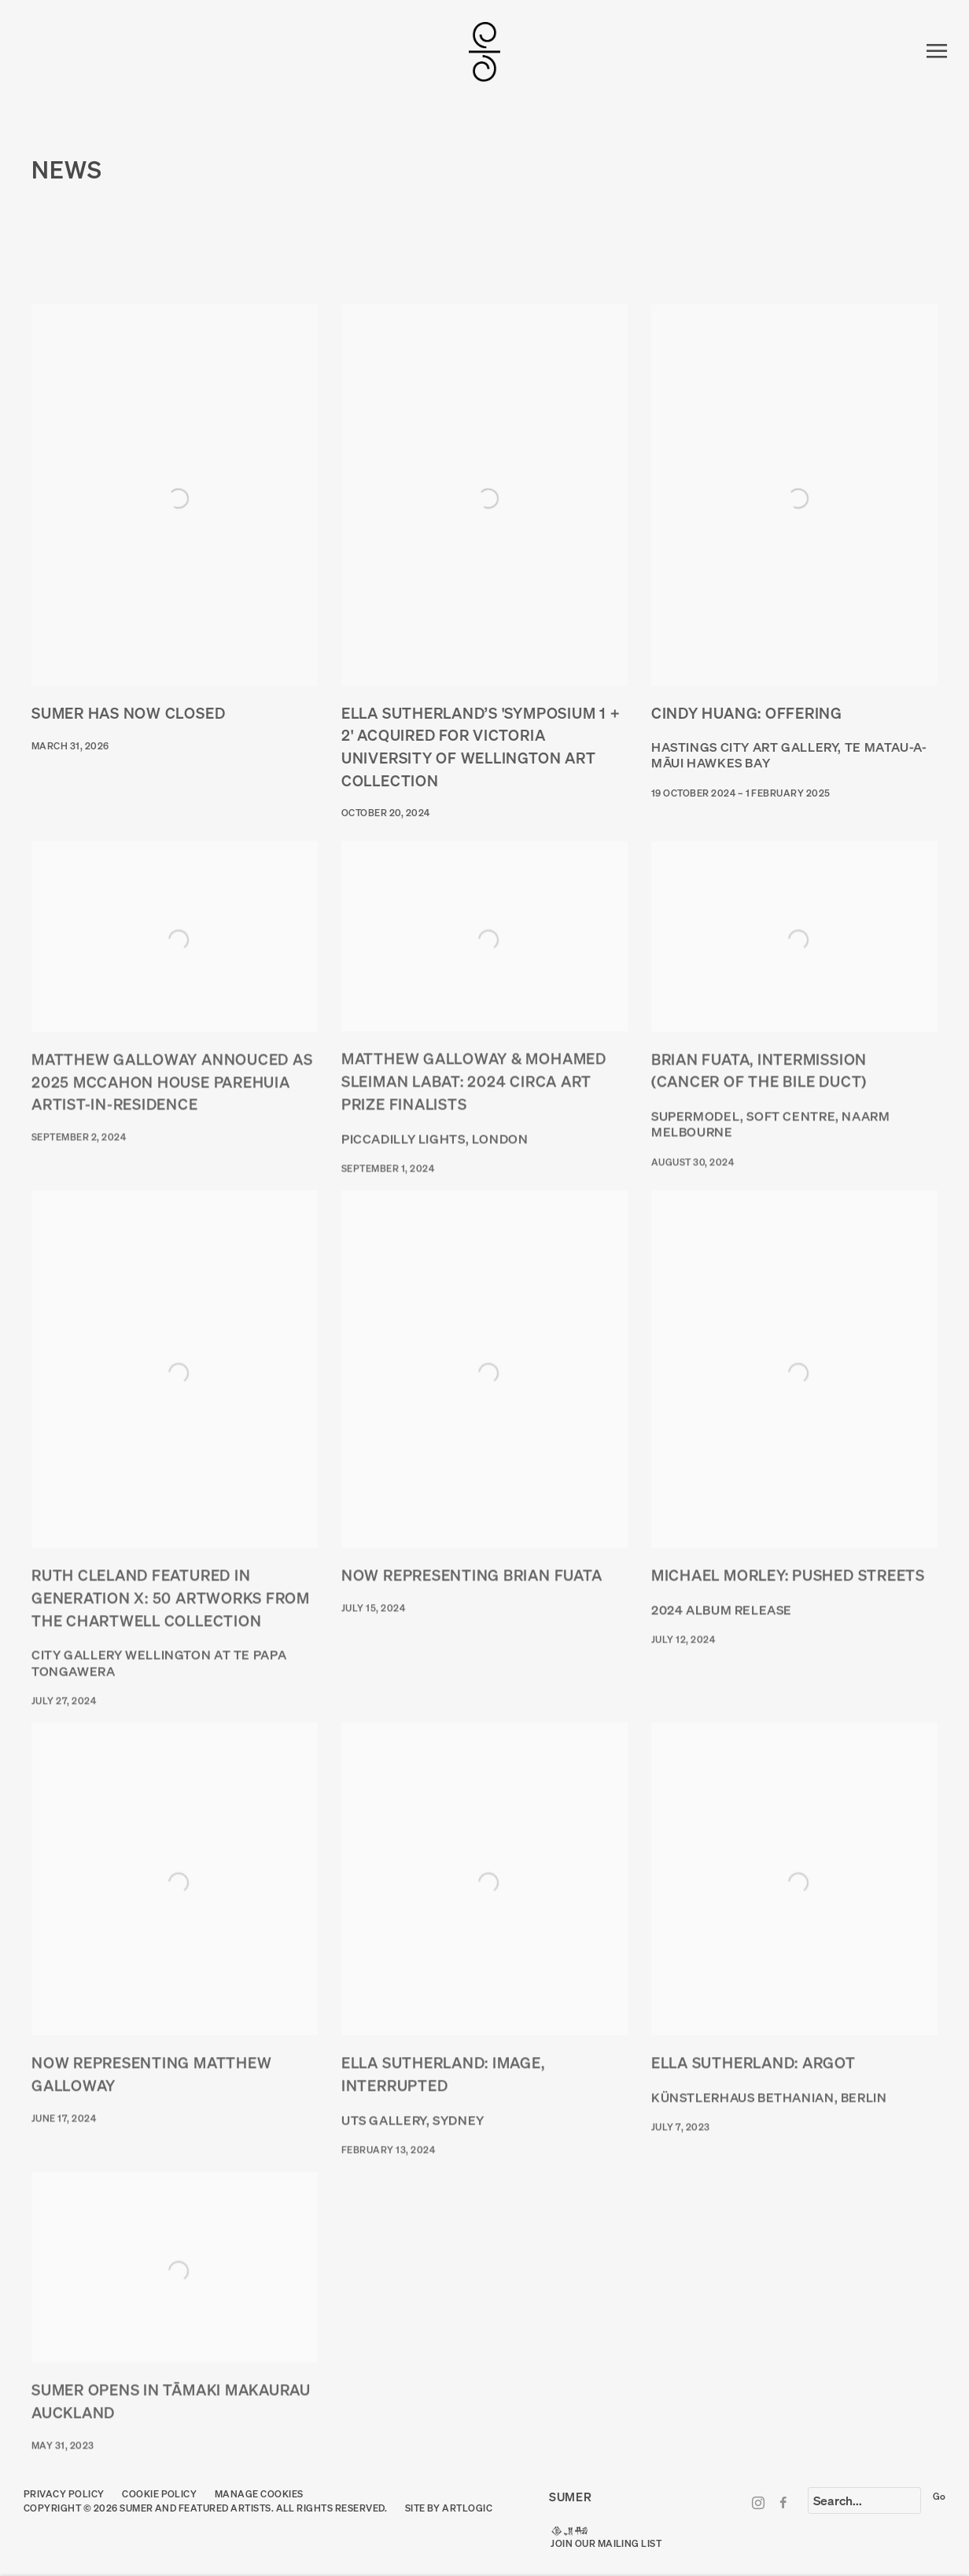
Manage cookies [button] (259, 2494)
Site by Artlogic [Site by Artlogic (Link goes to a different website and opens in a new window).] (449, 2508)
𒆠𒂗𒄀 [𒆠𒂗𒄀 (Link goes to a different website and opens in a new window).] (569, 2531)
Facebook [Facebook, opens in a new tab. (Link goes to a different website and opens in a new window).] (783, 2503)
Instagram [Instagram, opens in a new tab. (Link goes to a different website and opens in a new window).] (758, 2503)
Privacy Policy (64, 2494)
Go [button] (939, 2496)
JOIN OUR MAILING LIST (606, 2543)
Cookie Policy (159, 2494)
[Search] (864, 2500)
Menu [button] (933, 52)
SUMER (484, 52)
